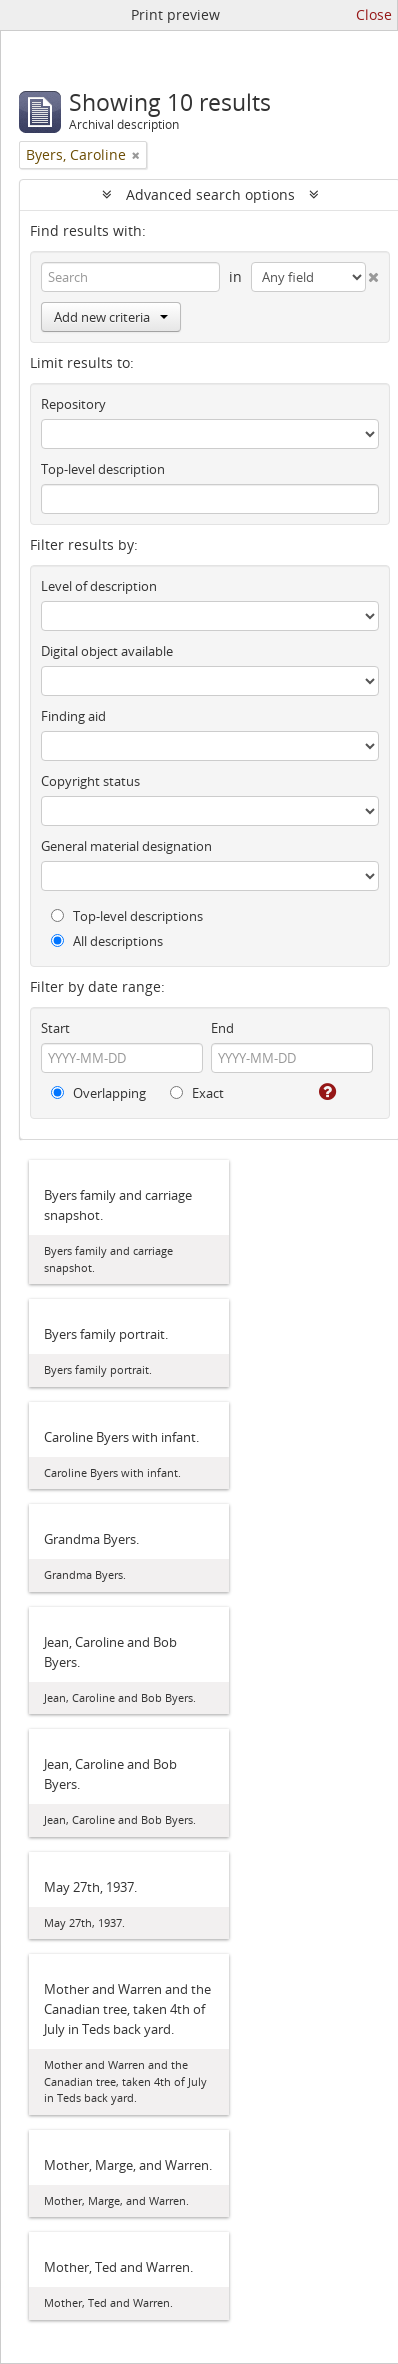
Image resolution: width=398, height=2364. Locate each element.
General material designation (126, 846)
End (222, 1028)
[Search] (130, 277)
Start (55, 1028)
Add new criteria (111, 317)
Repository (73, 404)
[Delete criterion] (373, 273)
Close (374, 14)
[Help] (326, 1092)
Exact (197, 1093)
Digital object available (107, 651)
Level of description (99, 586)
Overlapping (98, 1093)
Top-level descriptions (127, 916)
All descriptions (107, 941)
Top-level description (103, 469)
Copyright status (90, 781)
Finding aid (73, 716)
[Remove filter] (136, 155)
